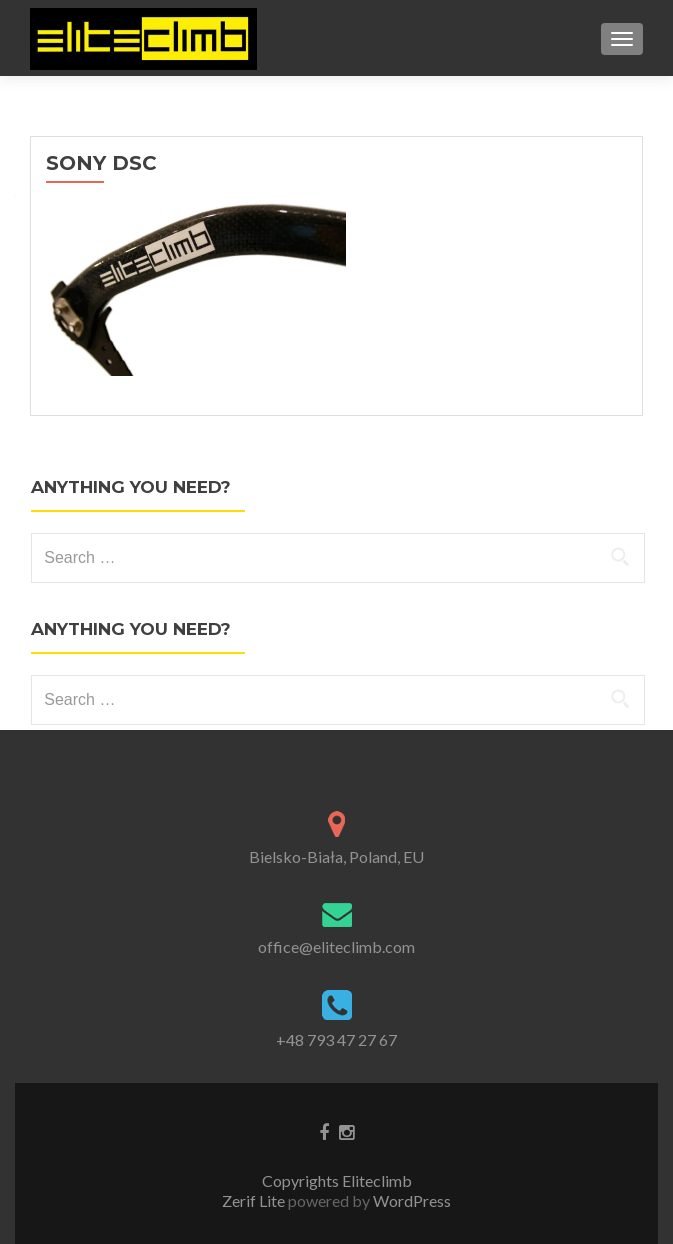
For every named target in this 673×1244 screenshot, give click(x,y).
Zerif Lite (255, 1200)
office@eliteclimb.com (336, 946)
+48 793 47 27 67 (336, 1039)
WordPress (410, 1200)
